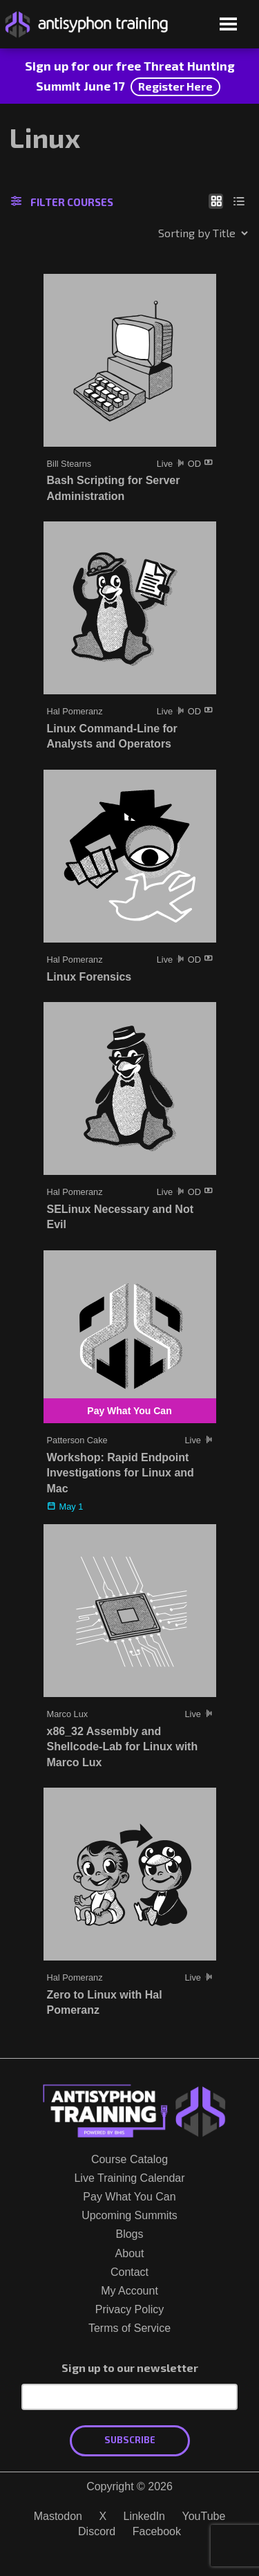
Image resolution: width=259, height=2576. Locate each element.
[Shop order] (173, 233)
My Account (129, 2291)
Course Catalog (129, 2159)
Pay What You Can (129, 2197)
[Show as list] (239, 200)
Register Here (175, 86)
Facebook (157, 2531)
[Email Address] (129, 2397)
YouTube (203, 2516)
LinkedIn (145, 2516)
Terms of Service (129, 2328)
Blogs (129, 2234)
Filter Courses (62, 202)
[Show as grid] (215, 200)
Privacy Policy (129, 2309)
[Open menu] (228, 25)
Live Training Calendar (129, 2178)
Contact (129, 2272)
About (129, 2253)
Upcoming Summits (129, 2215)
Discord (96, 2531)
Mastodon (58, 2516)
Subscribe (129, 2439)
